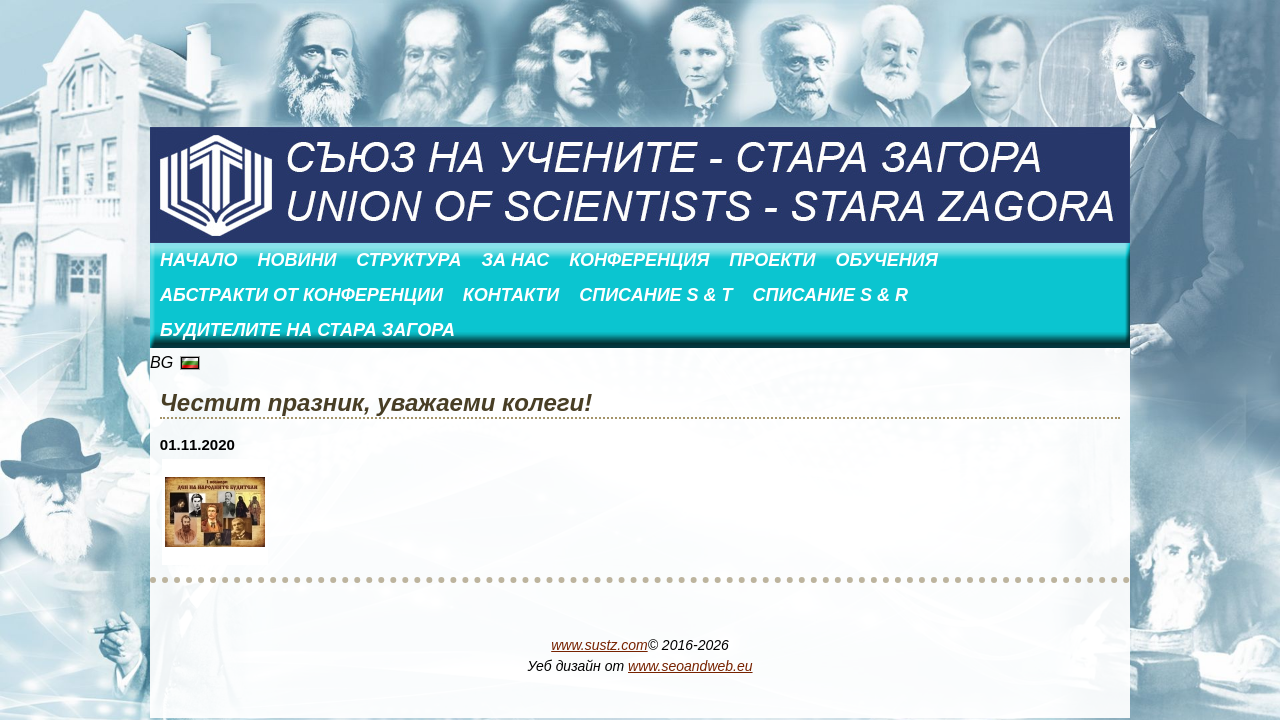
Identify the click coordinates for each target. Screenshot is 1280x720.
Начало (198, 260)
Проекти (772, 260)
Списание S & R (830, 295)
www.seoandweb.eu (690, 666)
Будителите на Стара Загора (307, 330)
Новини (296, 260)
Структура (408, 260)
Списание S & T (655, 295)
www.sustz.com (599, 645)
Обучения (886, 260)
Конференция (639, 260)
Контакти (511, 295)
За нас (516, 260)
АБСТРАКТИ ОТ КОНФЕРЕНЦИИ (301, 295)
